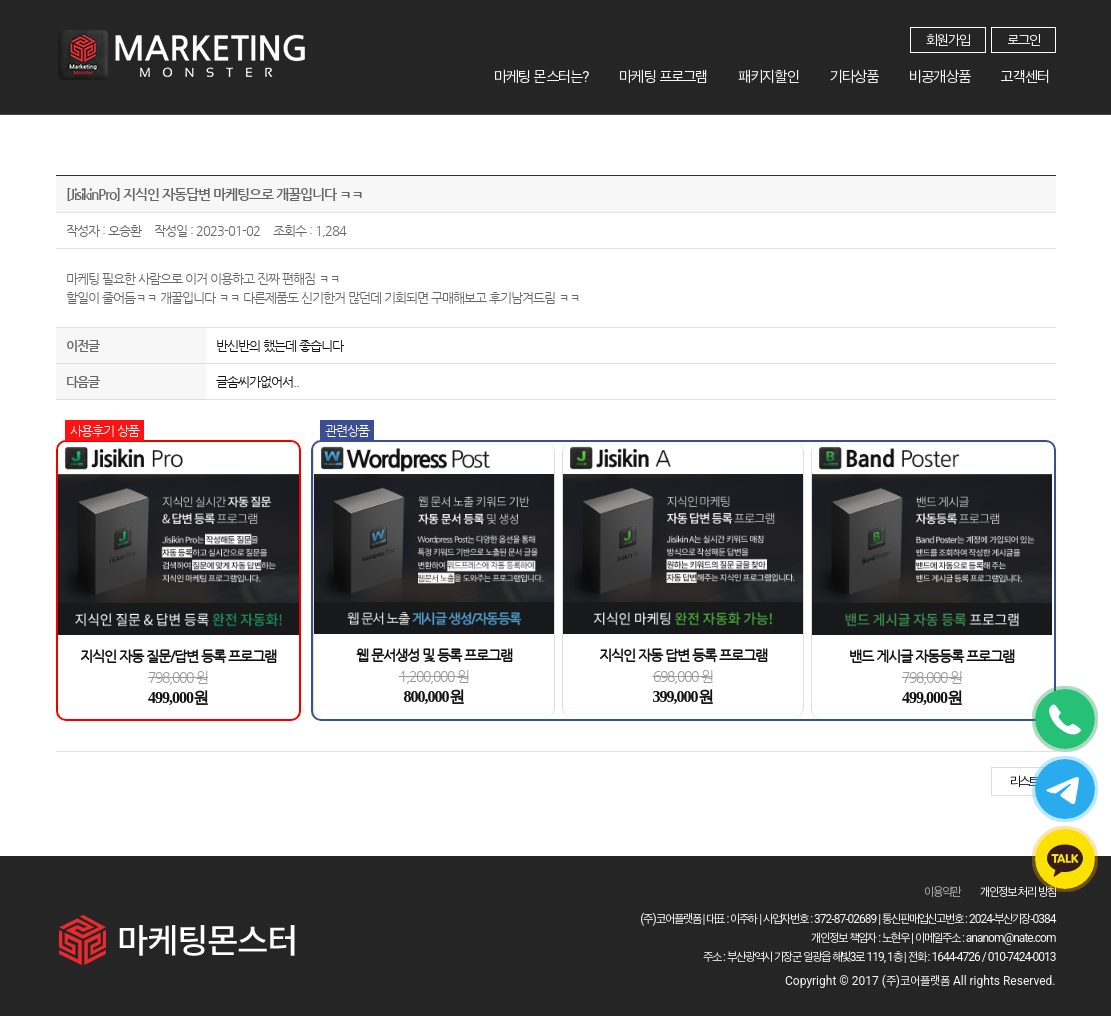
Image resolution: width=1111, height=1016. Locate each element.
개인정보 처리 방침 (1018, 892)
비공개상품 (953, 73)
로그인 (1023, 40)
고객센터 (1030, 73)
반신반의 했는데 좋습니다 (279, 345)
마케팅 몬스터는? (587, 73)
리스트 (1023, 781)
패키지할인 (800, 73)
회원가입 (948, 40)
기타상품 (877, 73)
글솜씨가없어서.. (257, 381)
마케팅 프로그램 (703, 73)
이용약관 (942, 892)
